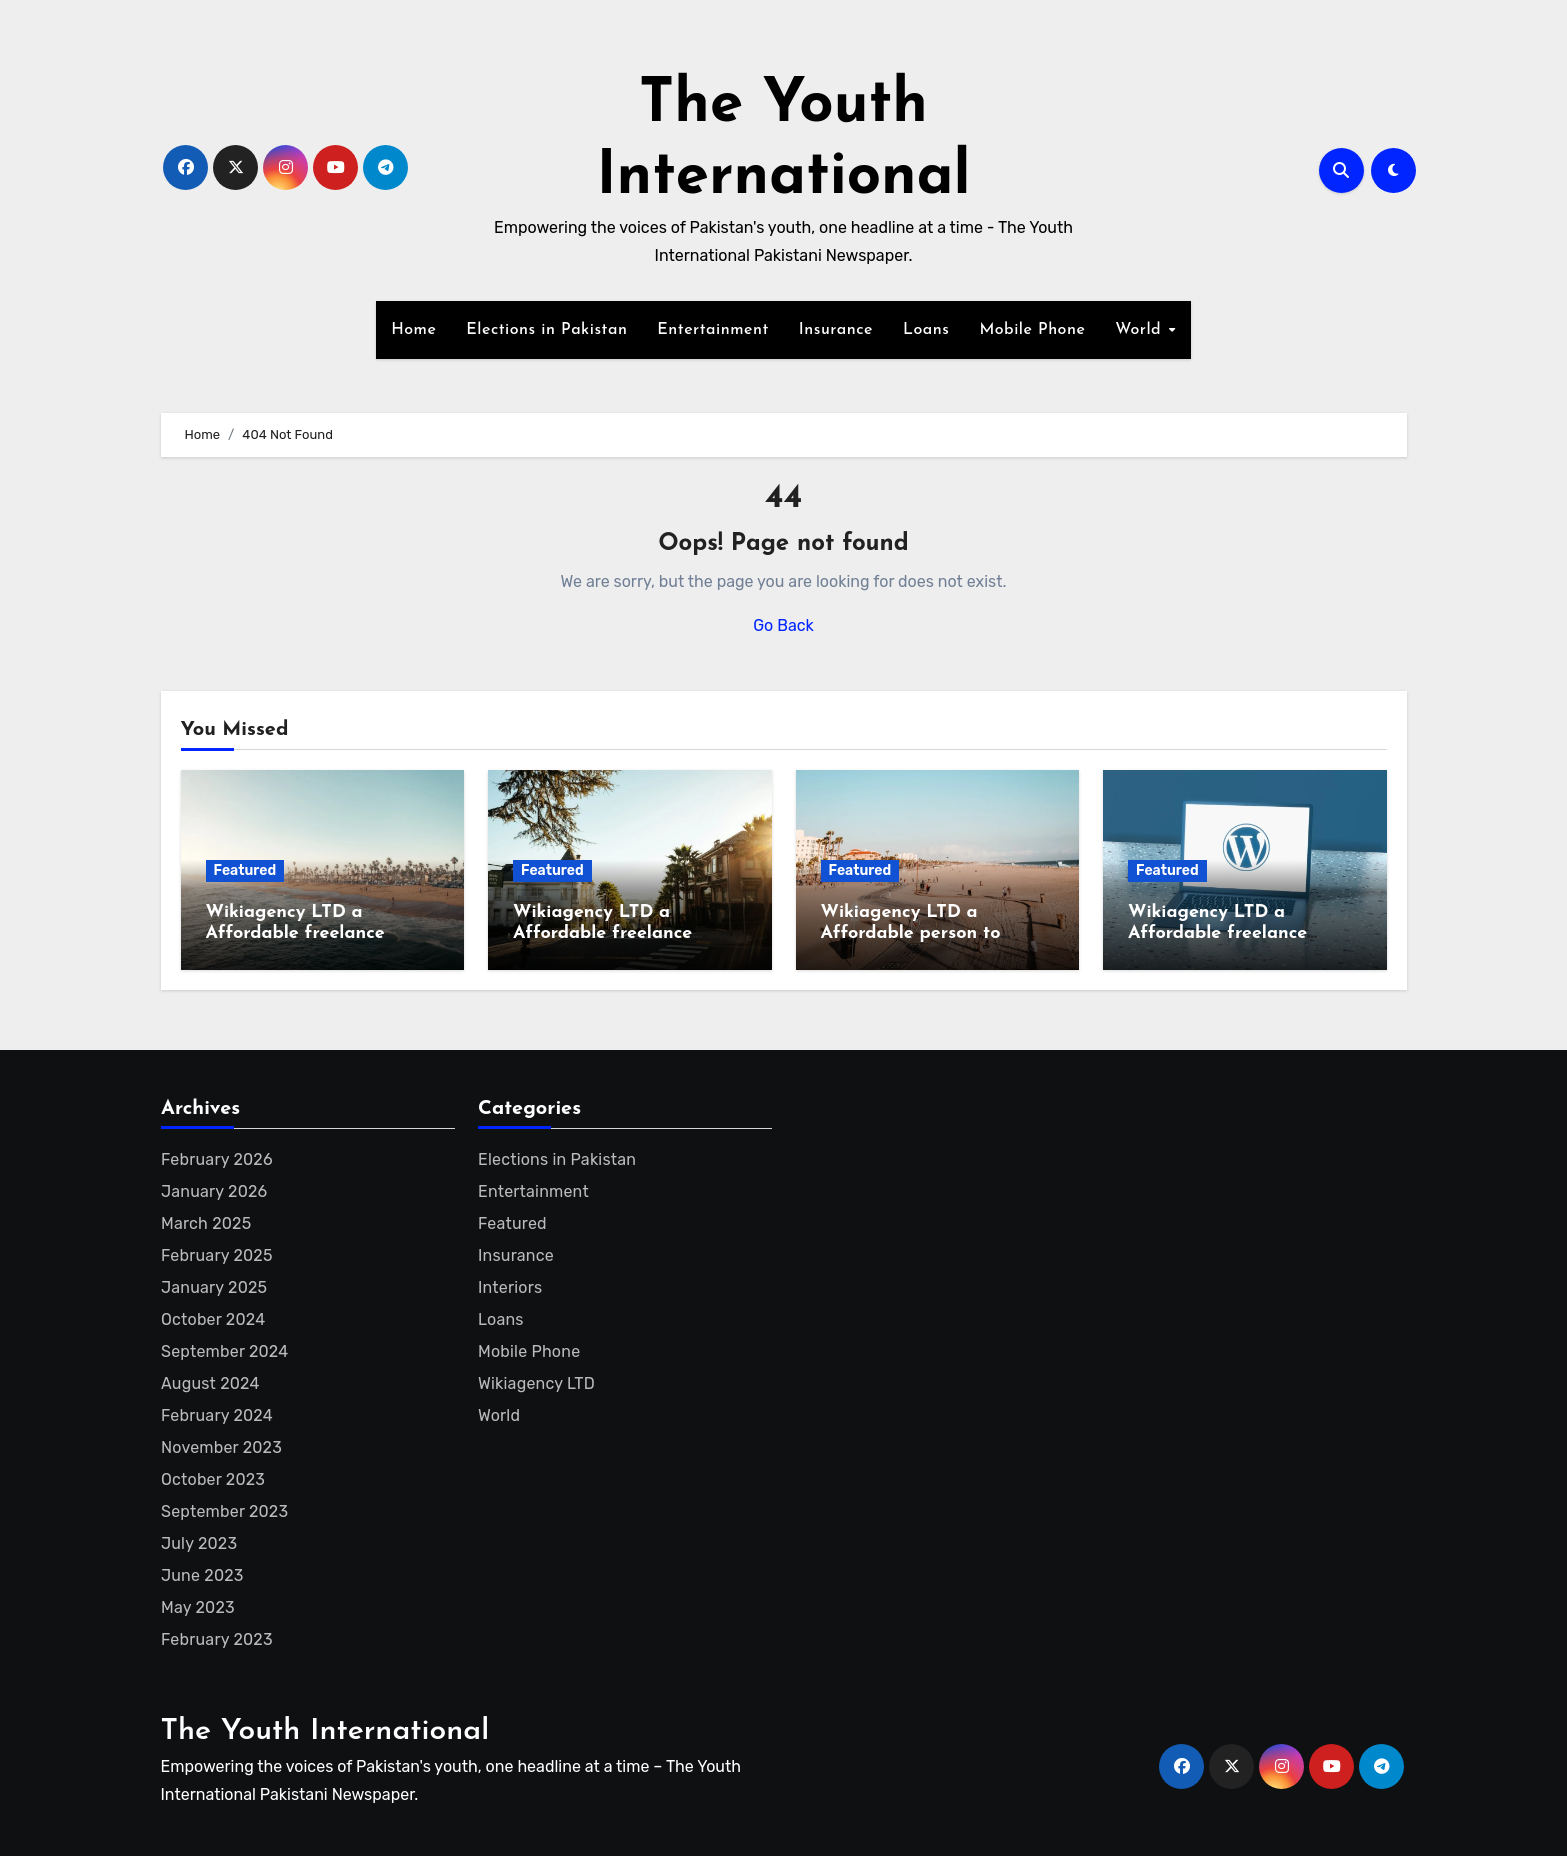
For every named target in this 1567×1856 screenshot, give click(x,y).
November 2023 (221, 1447)
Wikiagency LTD (536, 1383)
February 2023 (217, 1639)
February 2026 (217, 1159)
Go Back (783, 625)
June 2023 (202, 1575)
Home (413, 330)
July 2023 (199, 1543)
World (1140, 330)
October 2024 (213, 1319)
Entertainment (712, 330)
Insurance (836, 330)
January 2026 (214, 1191)
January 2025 (214, 1287)
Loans (926, 330)
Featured (245, 870)
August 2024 (210, 1383)
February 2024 (217, 1415)
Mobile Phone (1032, 330)
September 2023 (224, 1511)
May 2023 (198, 1607)
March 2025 (206, 1223)
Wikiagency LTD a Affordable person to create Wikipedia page (919, 934)
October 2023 (213, 1479)
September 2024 (224, 1351)
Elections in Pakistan (546, 330)
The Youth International (325, 1731)
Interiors (510, 1287)
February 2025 (217, 1255)
